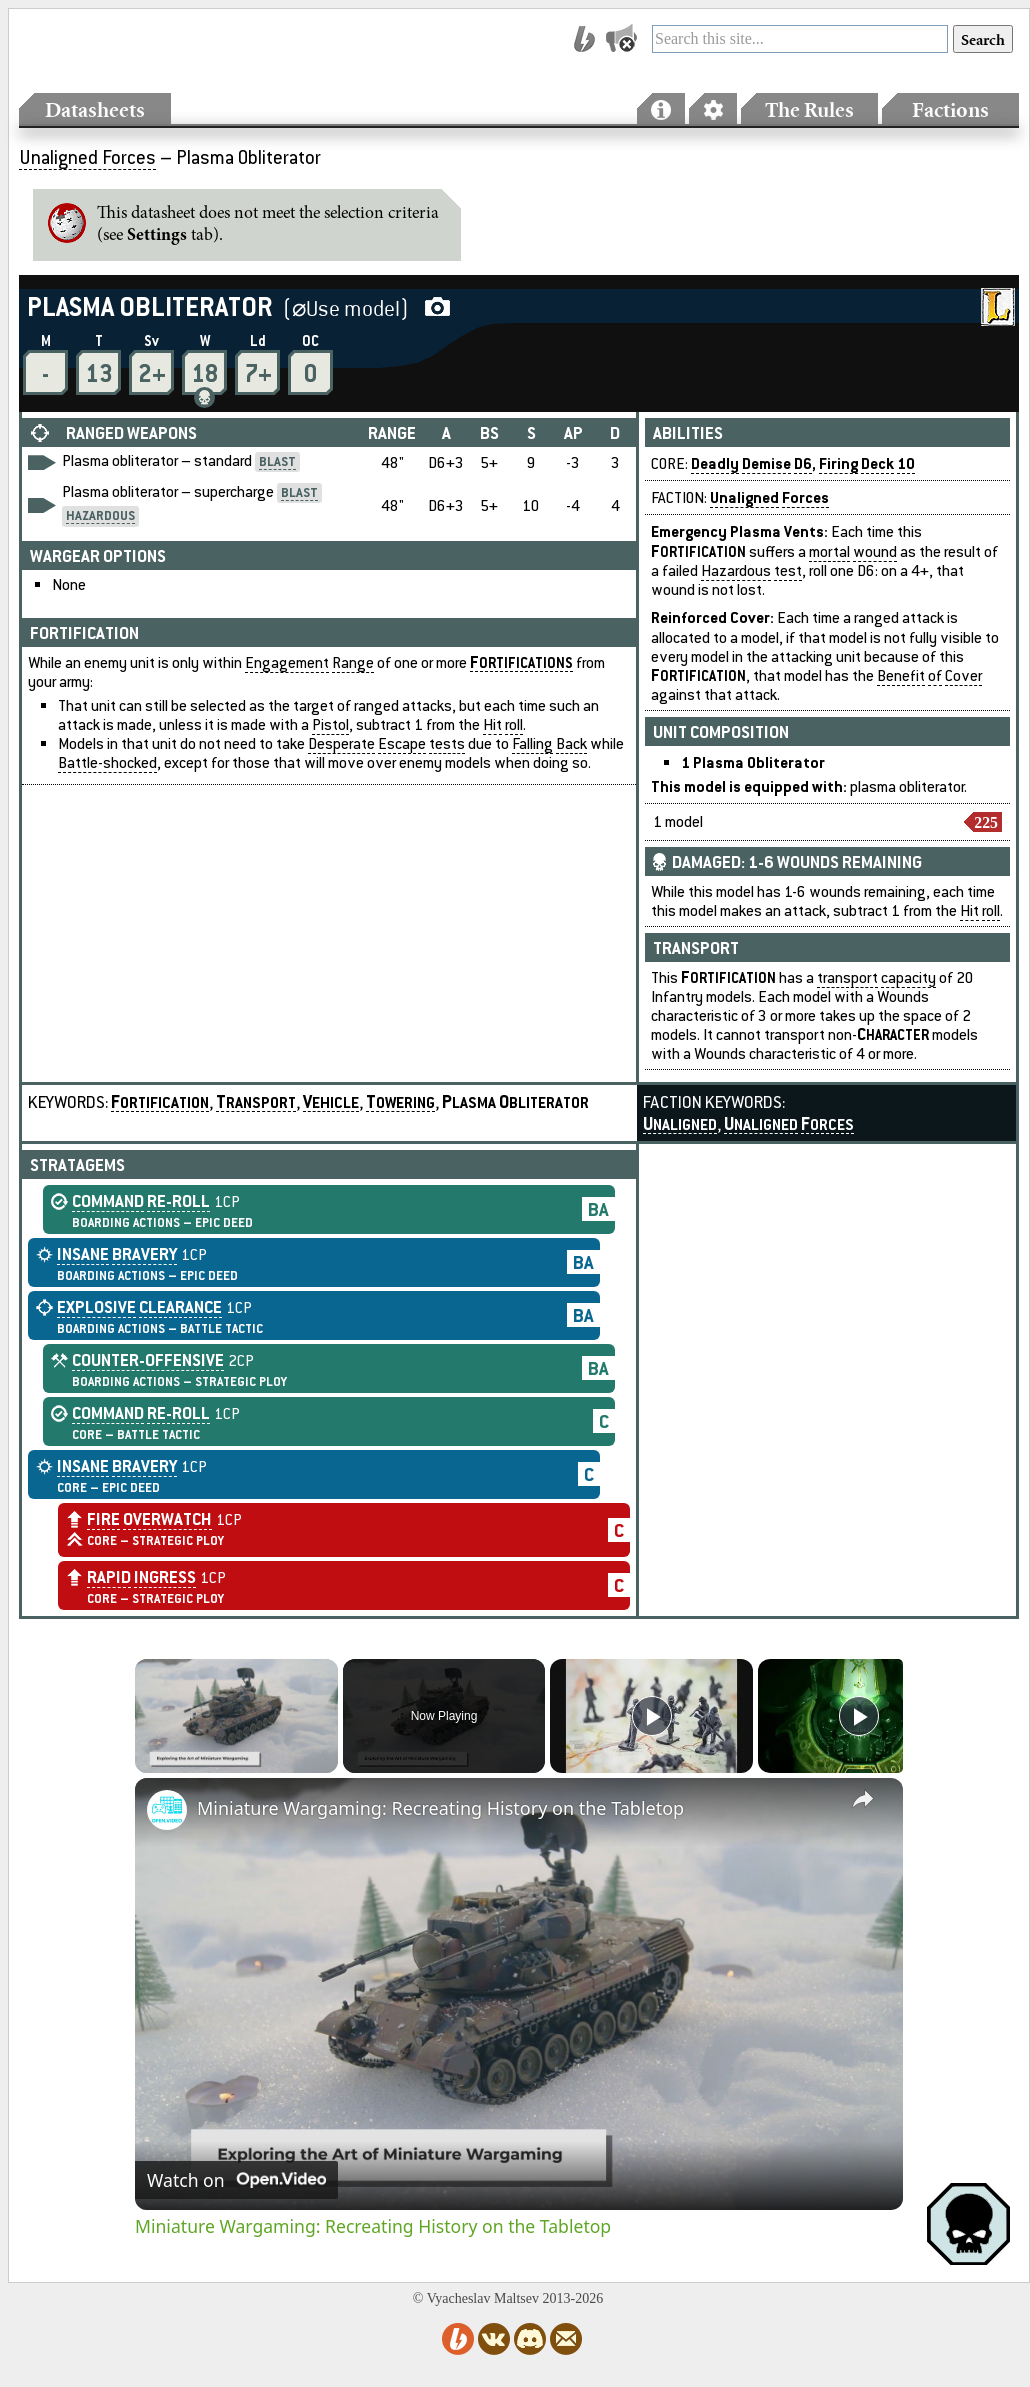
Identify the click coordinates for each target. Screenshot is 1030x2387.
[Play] (652, 1716)
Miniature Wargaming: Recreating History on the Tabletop (440, 1808)
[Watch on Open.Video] (236, 2180)
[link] (167, 1810)
